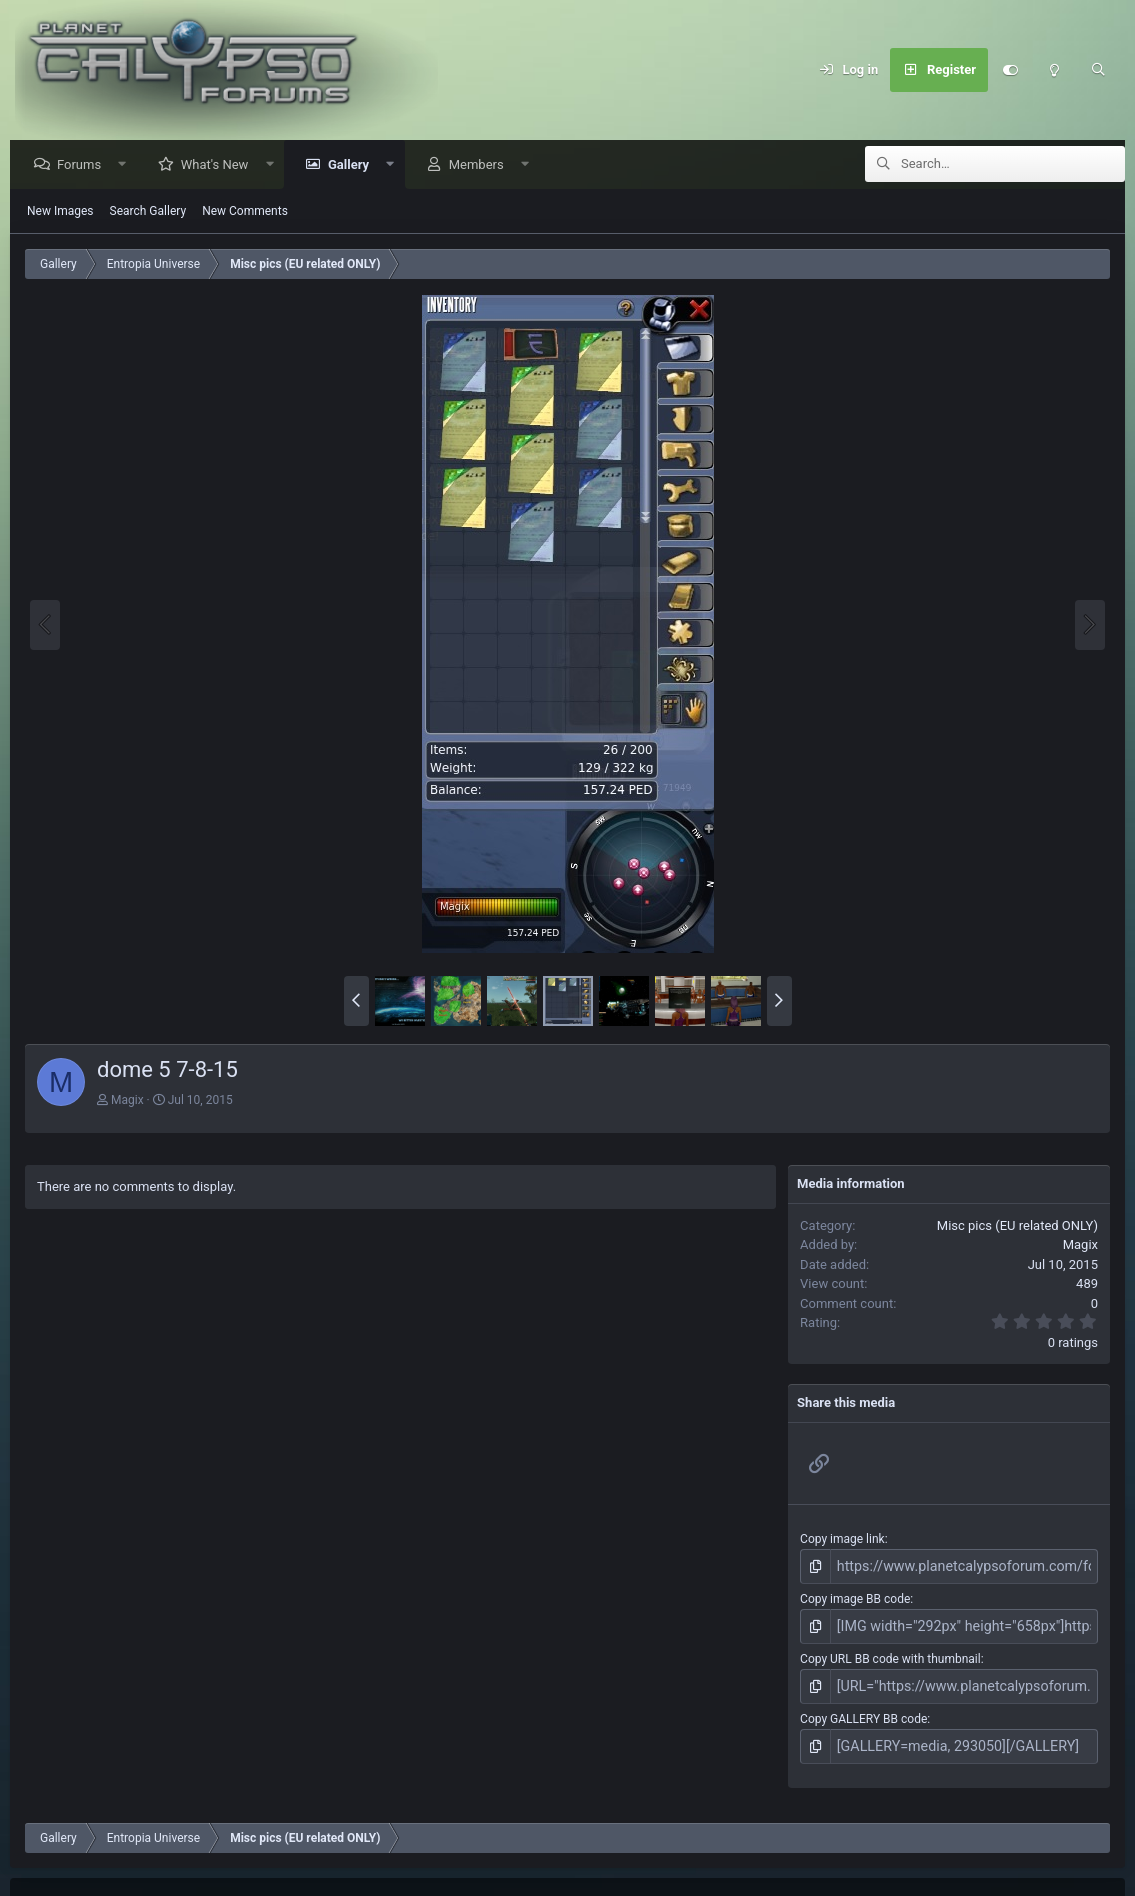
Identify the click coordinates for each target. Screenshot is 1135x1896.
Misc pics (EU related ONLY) (1017, 1226)
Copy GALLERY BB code (863, 1710)
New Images (60, 212)
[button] (127, 165)
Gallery (353, 165)
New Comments (245, 212)
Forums (84, 165)
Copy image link (842, 1540)
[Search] (1098, 70)
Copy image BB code (855, 1597)
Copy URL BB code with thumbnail (890, 1653)
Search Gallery (148, 212)
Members (481, 165)
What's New (220, 165)
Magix (127, 1101)
